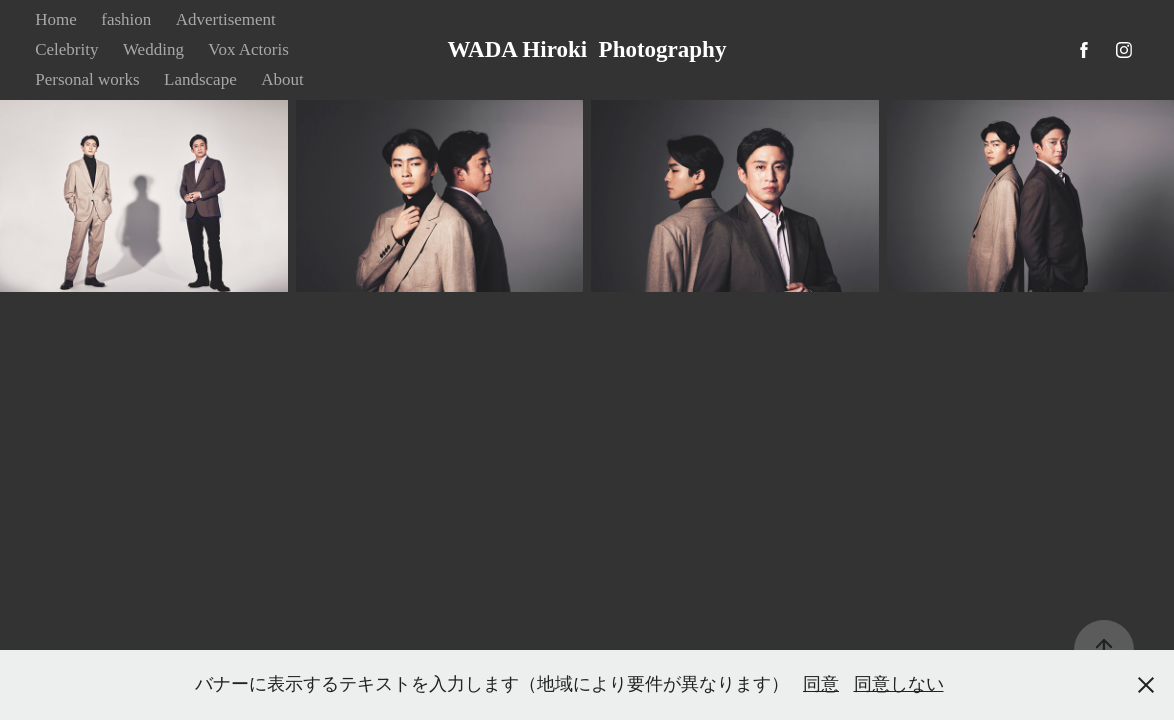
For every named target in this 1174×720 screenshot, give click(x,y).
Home (56, 19)
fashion (126, 19)
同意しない (899, 684)
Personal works (87, 79)
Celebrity (66, 49)
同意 (821, 684)
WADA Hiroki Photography (587, 49)
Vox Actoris (248, 49)
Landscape (200, 79)
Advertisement (226, 19)
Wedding (153, 49)
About (282, 79)
